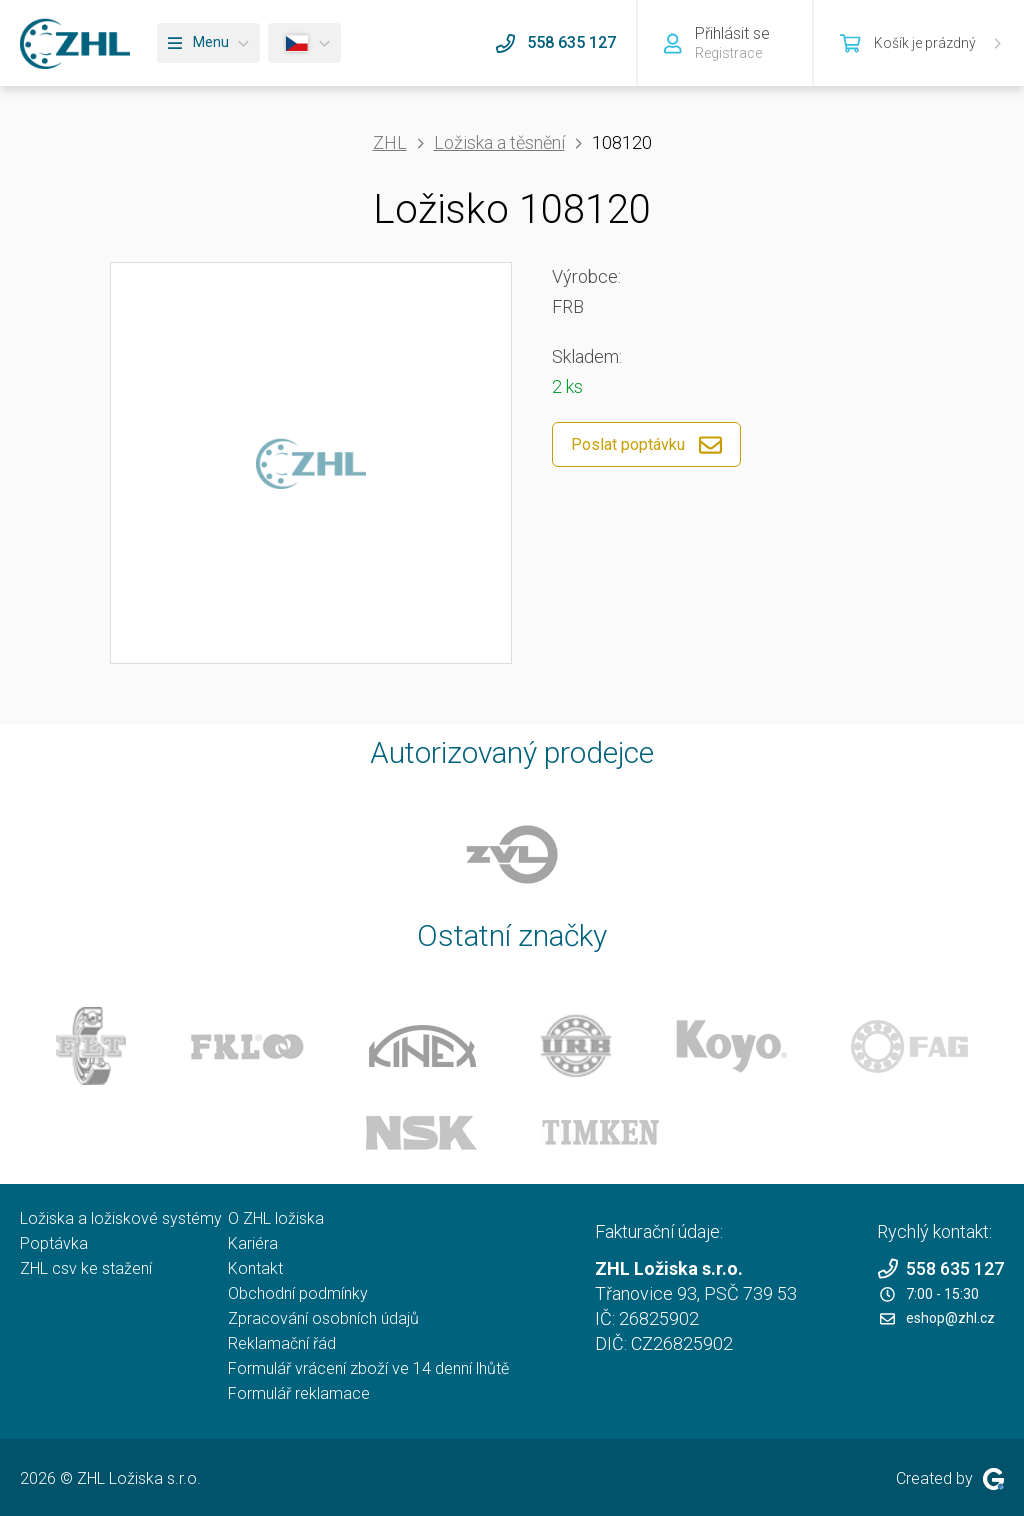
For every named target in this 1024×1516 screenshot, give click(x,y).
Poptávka (54, 1243)
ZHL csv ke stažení (86, 1268)
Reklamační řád (282, 1343)
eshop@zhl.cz (937, 1318)
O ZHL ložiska (276, 1218)
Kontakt (255, 1268)
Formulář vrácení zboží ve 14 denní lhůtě (368, 1368)
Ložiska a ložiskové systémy (121, 1218)
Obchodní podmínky (298, 1293)
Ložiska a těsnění (499, 142)
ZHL (390, 142)
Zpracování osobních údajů (323, 1318)
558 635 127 (940, 1268)
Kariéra (253, 1243)
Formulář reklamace (299, 1393)
